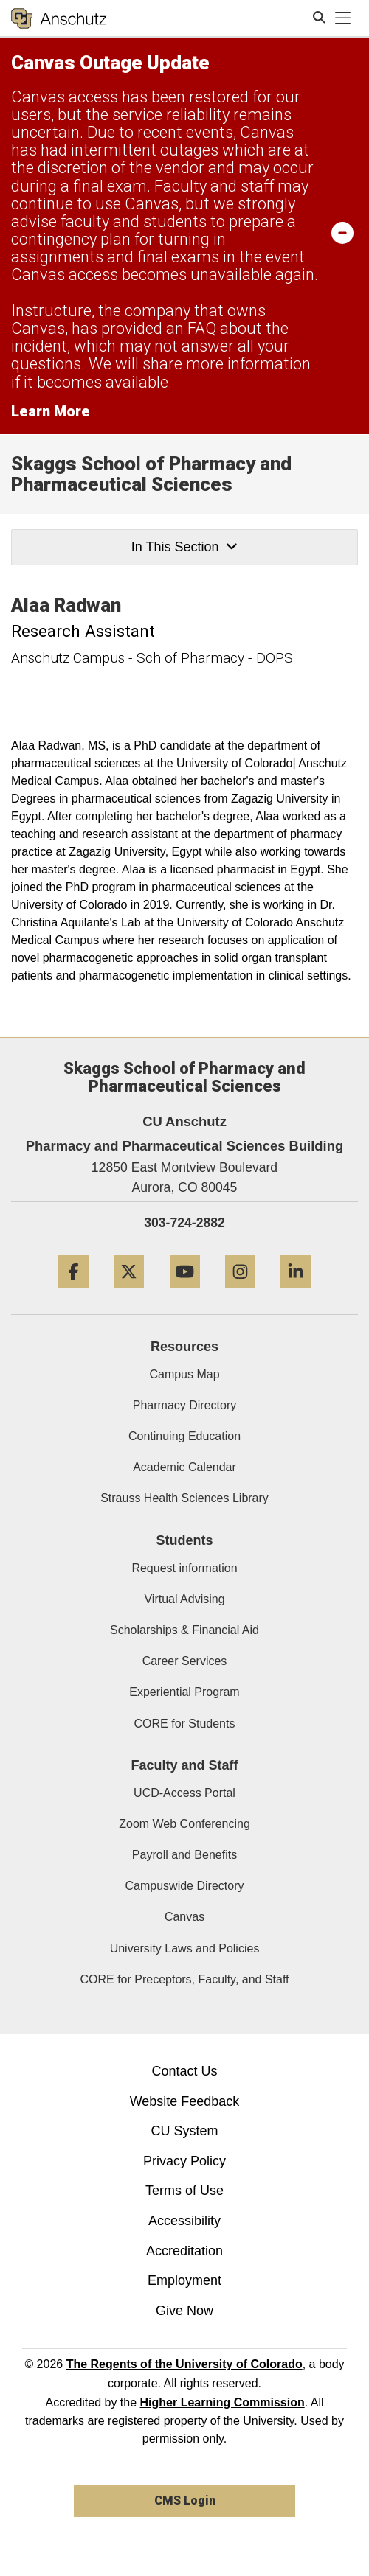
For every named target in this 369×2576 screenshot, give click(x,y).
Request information (184, 1568)
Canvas (184, 1916)
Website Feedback (185, 2101)
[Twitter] (129, 1294)
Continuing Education (184, 1436)
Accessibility (184, 2220)
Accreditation (184, 2251)
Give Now (184, 2310)
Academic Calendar (184, 1467)
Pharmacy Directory (184, 1405)
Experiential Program (184, 1692)
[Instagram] (240, 1294)
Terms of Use (184, 2190)
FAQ (201, 328)
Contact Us (184, 2071)
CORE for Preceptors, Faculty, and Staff (184, 1979)
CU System (184, 2130)
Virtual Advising (184, 1599)
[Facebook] (73, 1294)
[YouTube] (185, 1294)
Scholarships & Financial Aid (184, 1630)
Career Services (184, 1661)
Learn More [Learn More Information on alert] (50, 411)
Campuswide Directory (184, 1885)
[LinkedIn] (295, 1294)
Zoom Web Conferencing (184, 1824)
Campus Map (184, 1374)
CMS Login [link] (184, 2500)
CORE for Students (184, 1723)
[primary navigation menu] (343, 18)
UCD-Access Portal (184, 1793)
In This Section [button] (184, 547)
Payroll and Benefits (184, 1855)
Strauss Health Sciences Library (184, 1498)
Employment (184, 2280)
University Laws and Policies (185, 1948)
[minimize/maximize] (342, 232)
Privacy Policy (184, 2161)
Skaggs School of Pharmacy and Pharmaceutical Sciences (151, 474)
